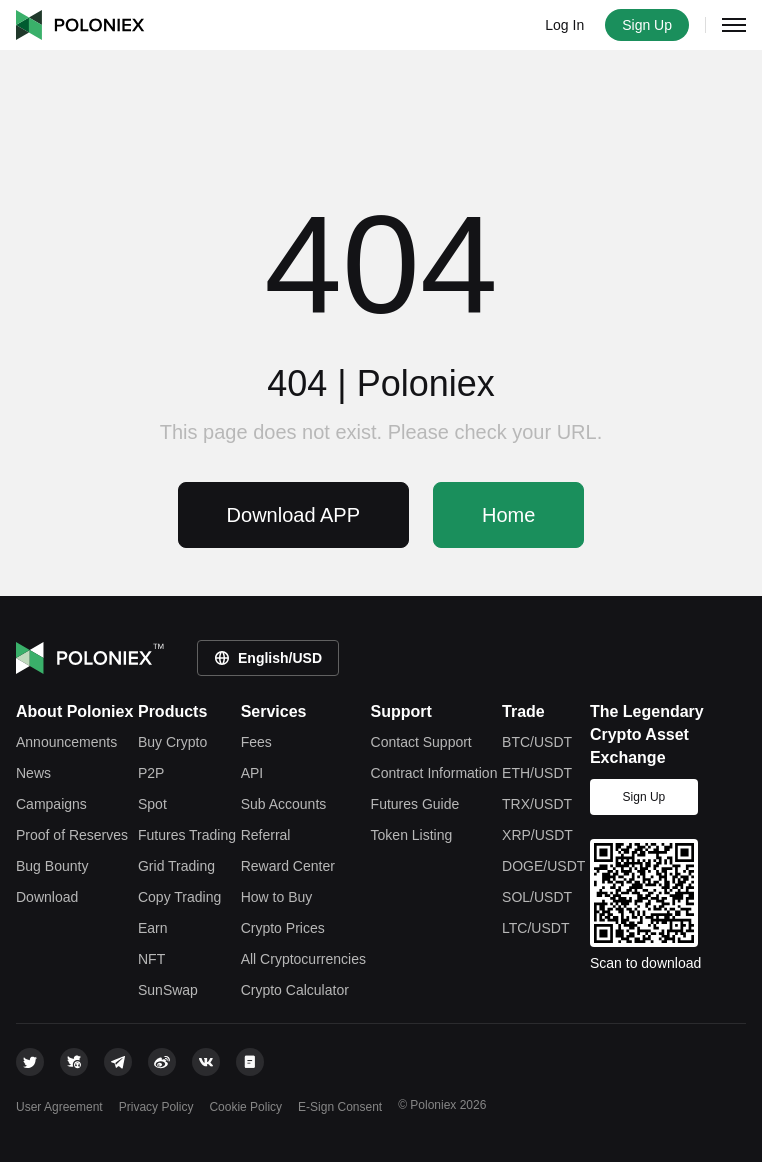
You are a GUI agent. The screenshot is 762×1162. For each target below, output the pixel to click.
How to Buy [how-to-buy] (277, 897)
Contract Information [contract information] (434, 773)
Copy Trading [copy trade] (179, 897)
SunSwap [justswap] (168, 990)
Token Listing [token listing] (412, 835)
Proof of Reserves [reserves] (72, 835)
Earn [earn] (153, 928)
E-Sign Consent (340, 1107)
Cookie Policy (245, 1107)
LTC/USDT (535, 928)
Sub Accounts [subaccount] (284, 804)
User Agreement (59, 1107)
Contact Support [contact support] (421, 742)
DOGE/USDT (543, 866)
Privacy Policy (156, 1107)
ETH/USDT (537, 773)
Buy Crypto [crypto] (172, 742)
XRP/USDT (537, 835)
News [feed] (33, 773)
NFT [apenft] (151, 959)
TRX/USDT (537, 804)
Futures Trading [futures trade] (187, 835)
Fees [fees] (256, 742)
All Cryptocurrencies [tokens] (303, 959)
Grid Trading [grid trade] (176, 866)
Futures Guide (415, 804)
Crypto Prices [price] (283, 928)
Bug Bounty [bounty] (52, 866)
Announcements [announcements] (66, 742)
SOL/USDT (537, 897)
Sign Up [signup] (644, 797)
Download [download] (47, 897)
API (252, 773)
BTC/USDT (537, 742)
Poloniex (80, 25)
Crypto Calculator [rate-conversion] (295, 990)
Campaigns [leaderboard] (51, 804)
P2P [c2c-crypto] (151, 773)
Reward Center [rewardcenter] (288, 866)
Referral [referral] (266, 835)
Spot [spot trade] (152, 804)
